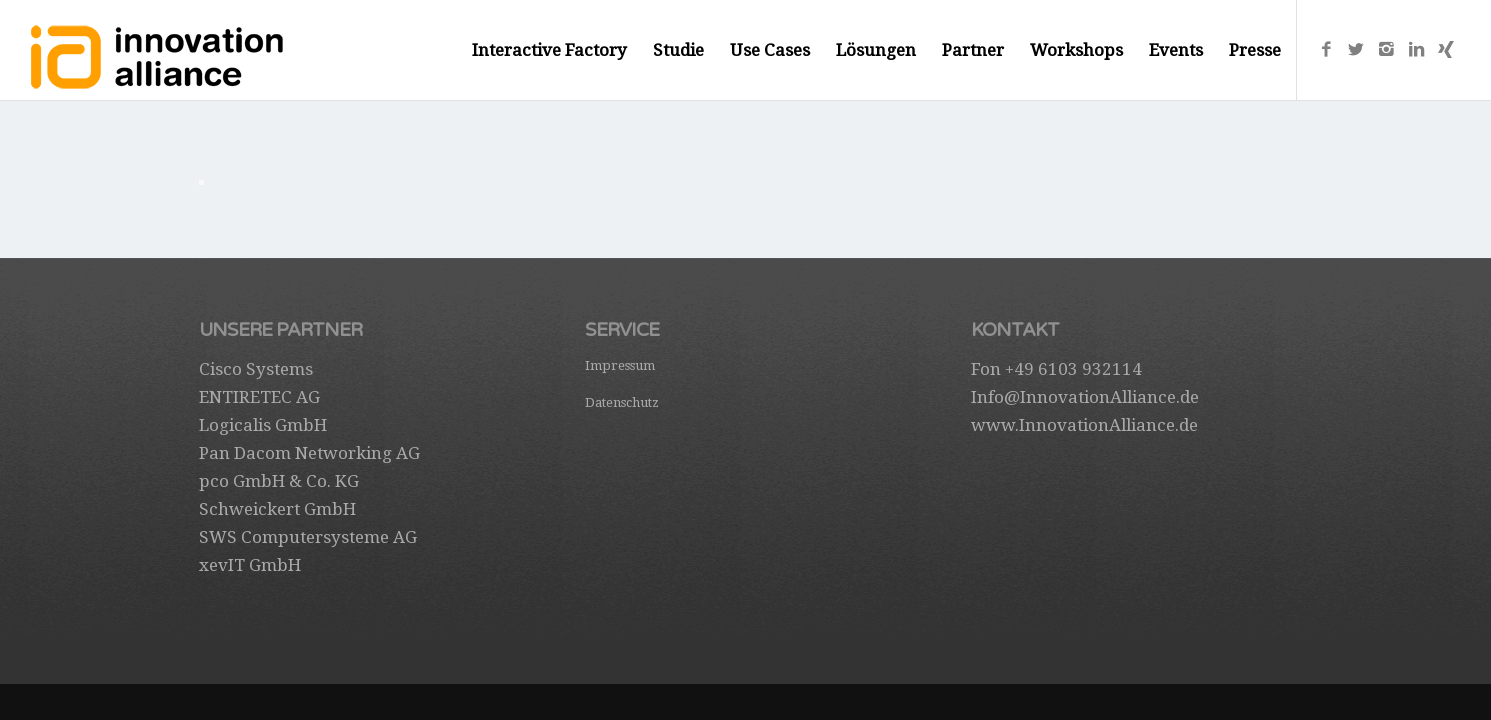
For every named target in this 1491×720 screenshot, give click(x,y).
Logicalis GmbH (263, 425)
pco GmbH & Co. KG (279, 481)
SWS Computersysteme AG (308, 537)
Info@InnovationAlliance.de (1085, 397)
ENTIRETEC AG (259, 397)
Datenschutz (622, 402)
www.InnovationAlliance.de (1084, 425)
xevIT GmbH (250, 565)
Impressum (620, 365)
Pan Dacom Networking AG (309, 453)
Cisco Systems (256, 369)
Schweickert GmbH (277, 509)
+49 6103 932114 (1073, 369)
